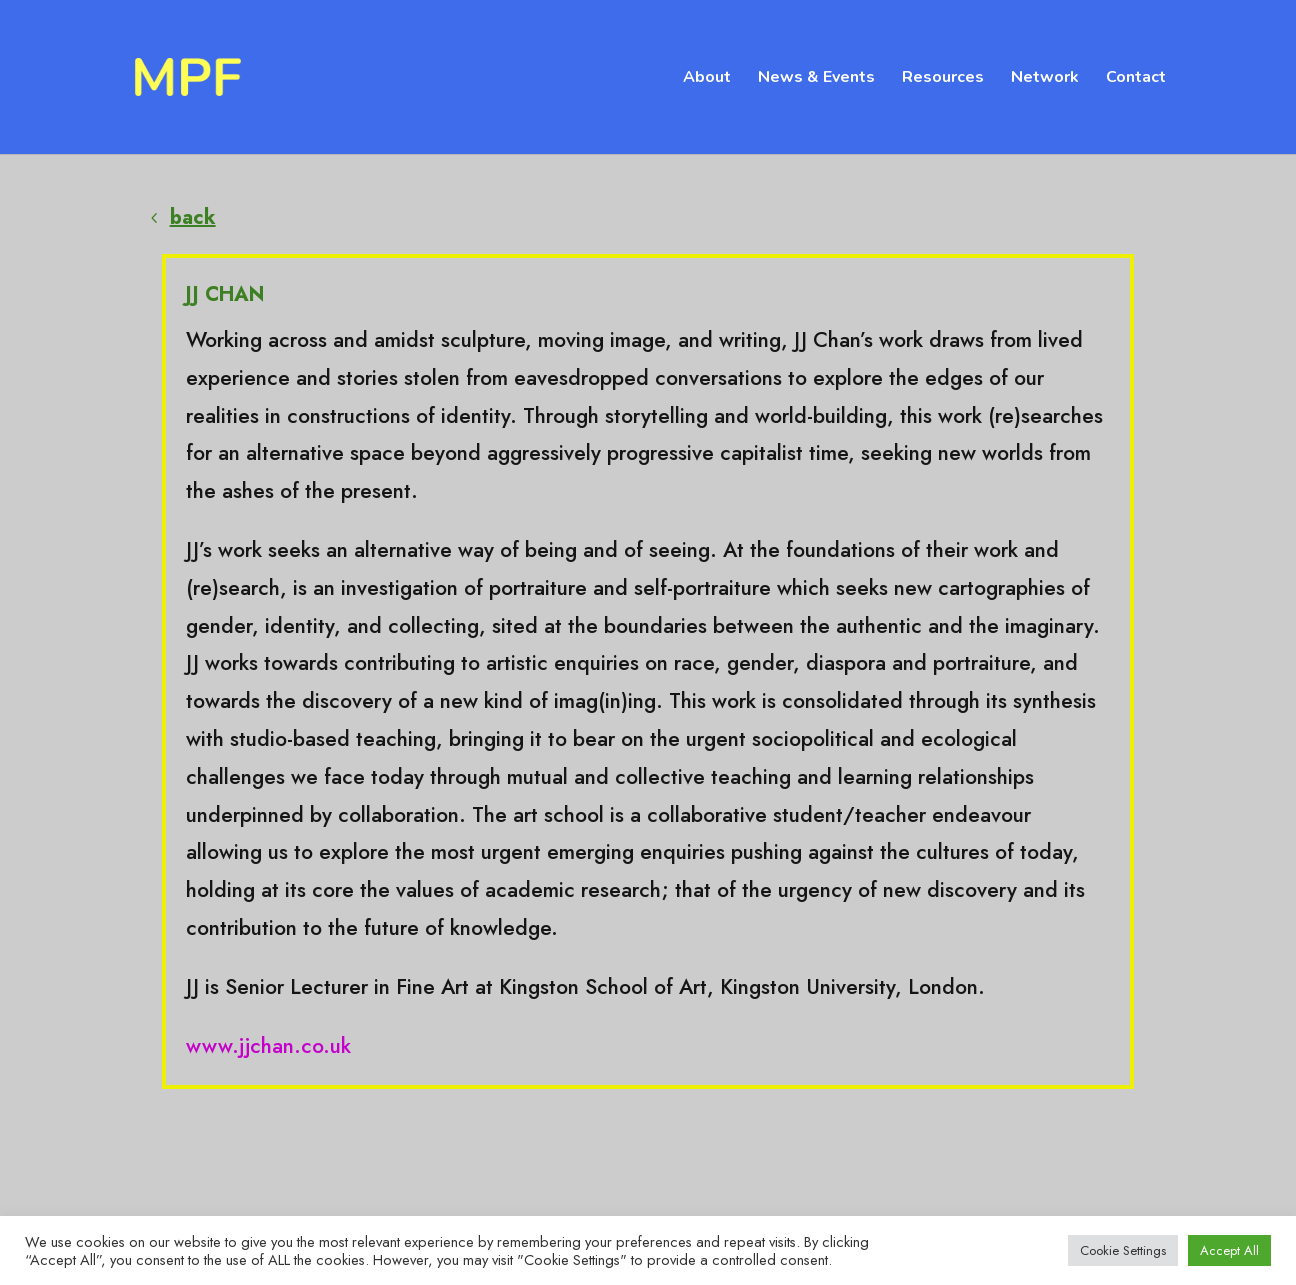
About (707, 79)
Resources (943, 79)
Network (1045, 79)
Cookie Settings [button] (1123, 1250)
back (193, 217)
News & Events (816, 79)
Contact (1136, 79)
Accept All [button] (1229, 1250)
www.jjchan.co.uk (268, 1046)
